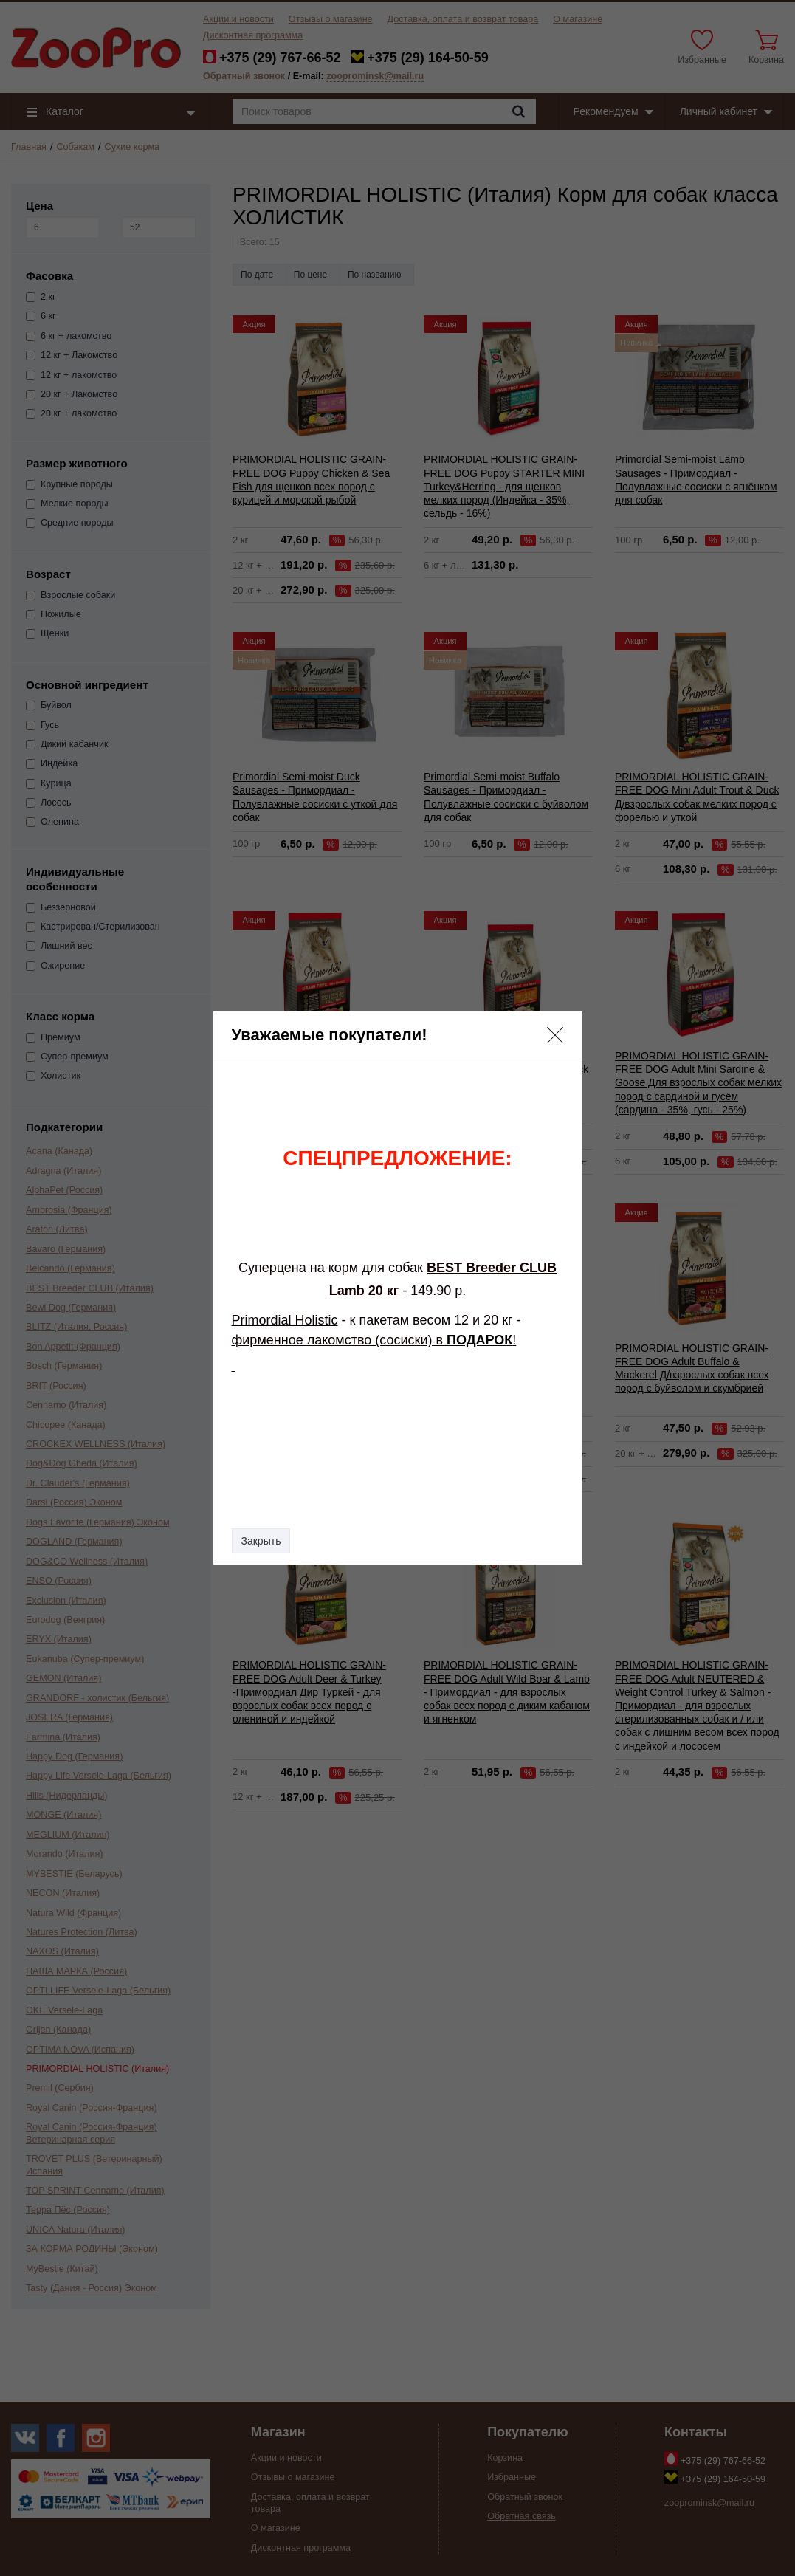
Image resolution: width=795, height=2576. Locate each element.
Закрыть (261, 1541)
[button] (555, 1035)
